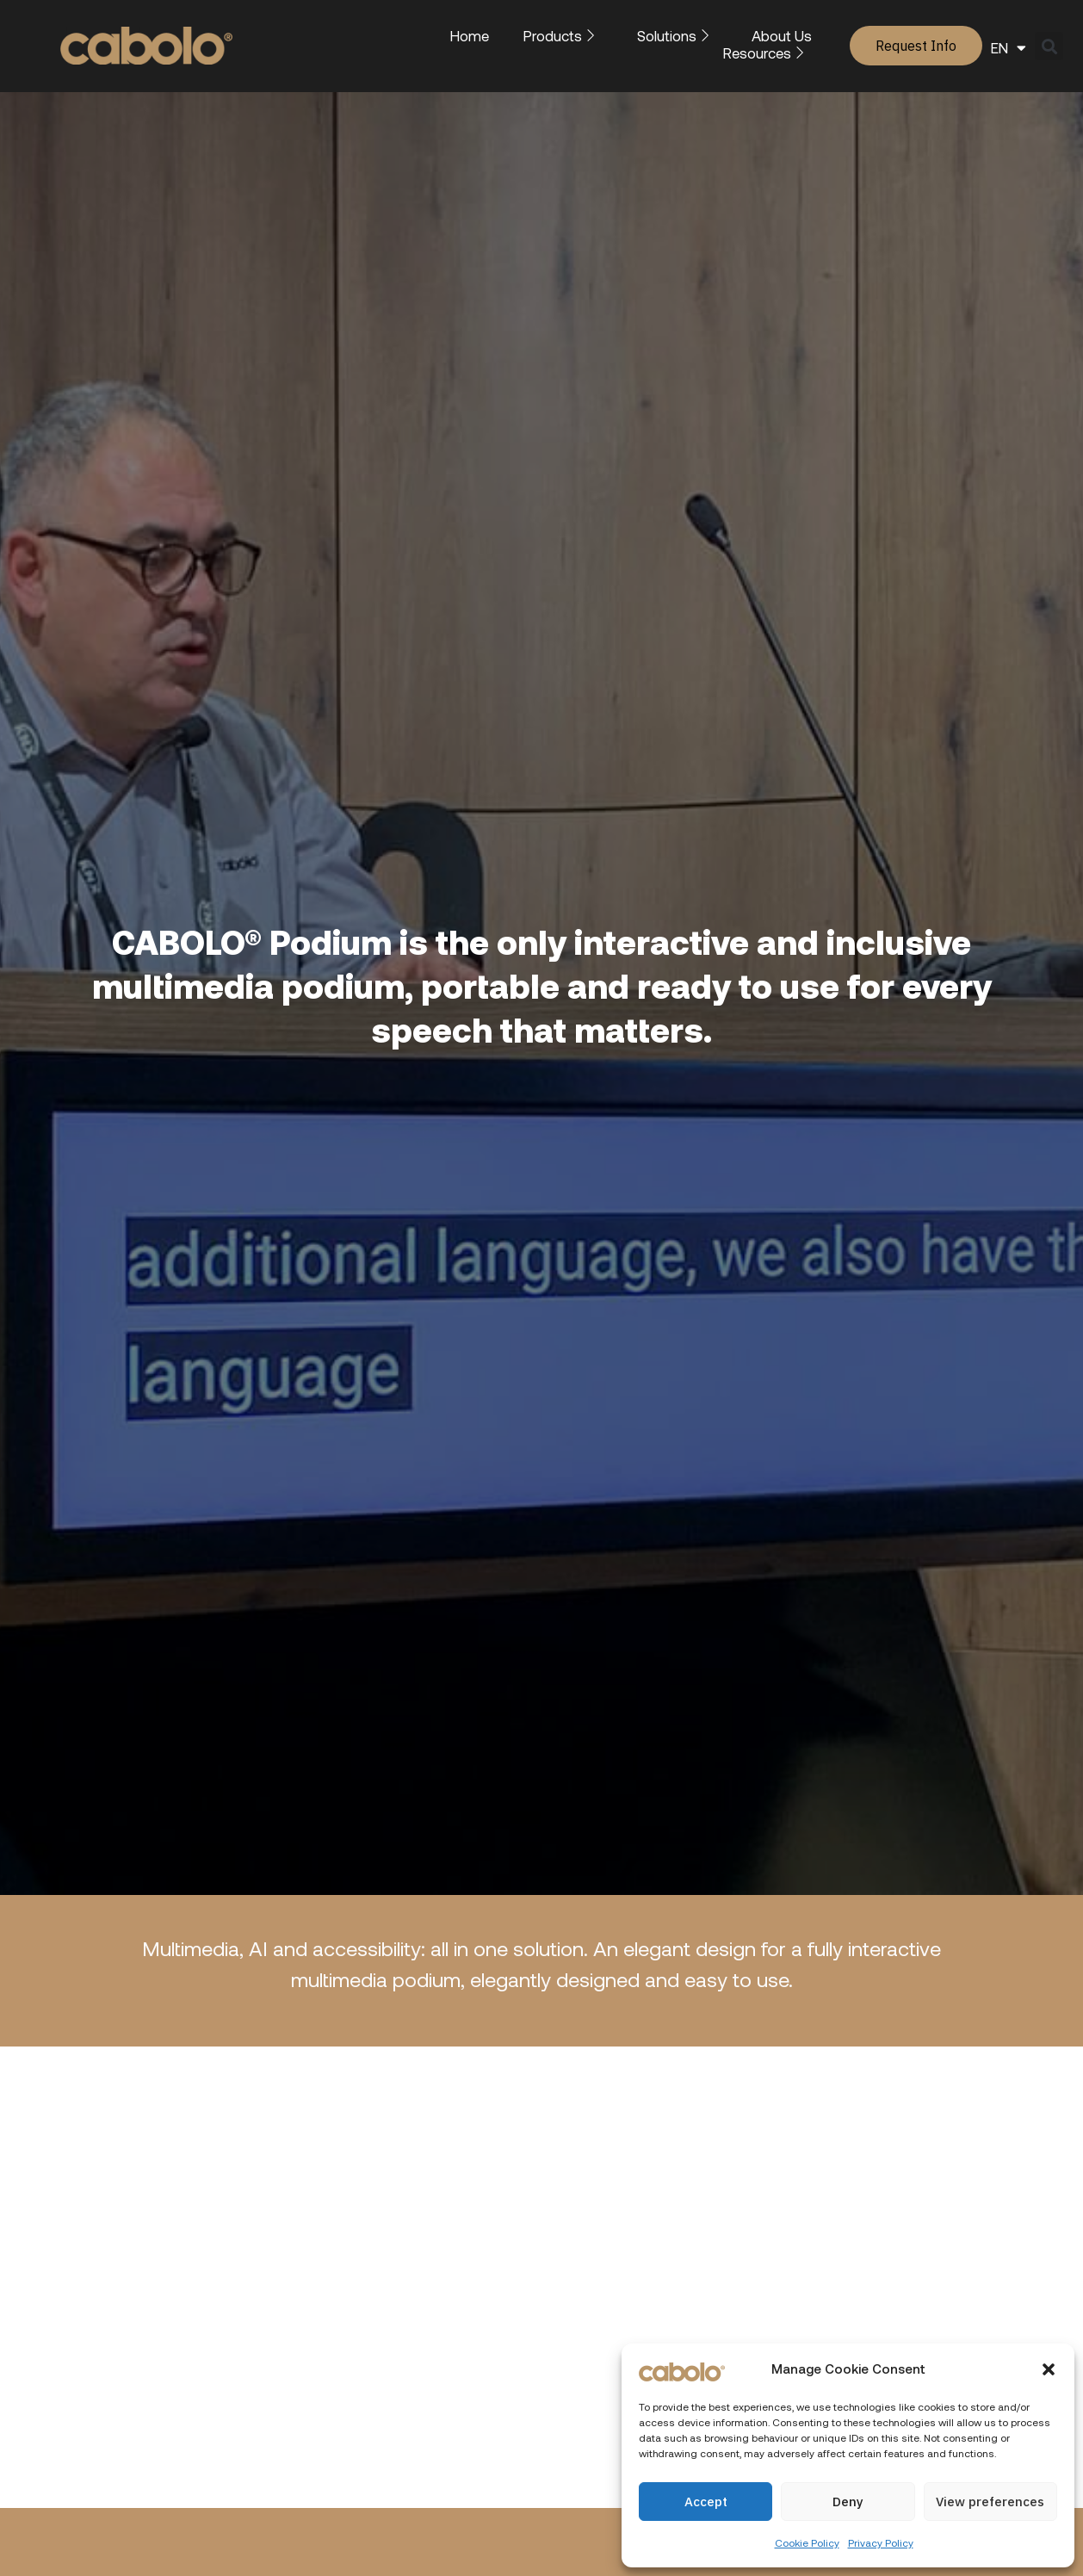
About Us (782, 35)
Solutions (677, 35)
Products (563, 35)
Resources (767, 52)
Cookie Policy (807, 2542)
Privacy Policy (880, 2542)
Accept (705, 2501)
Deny (847, 2501)
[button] (1048, 2369)
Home (469, 35)
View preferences (990, 2501)
